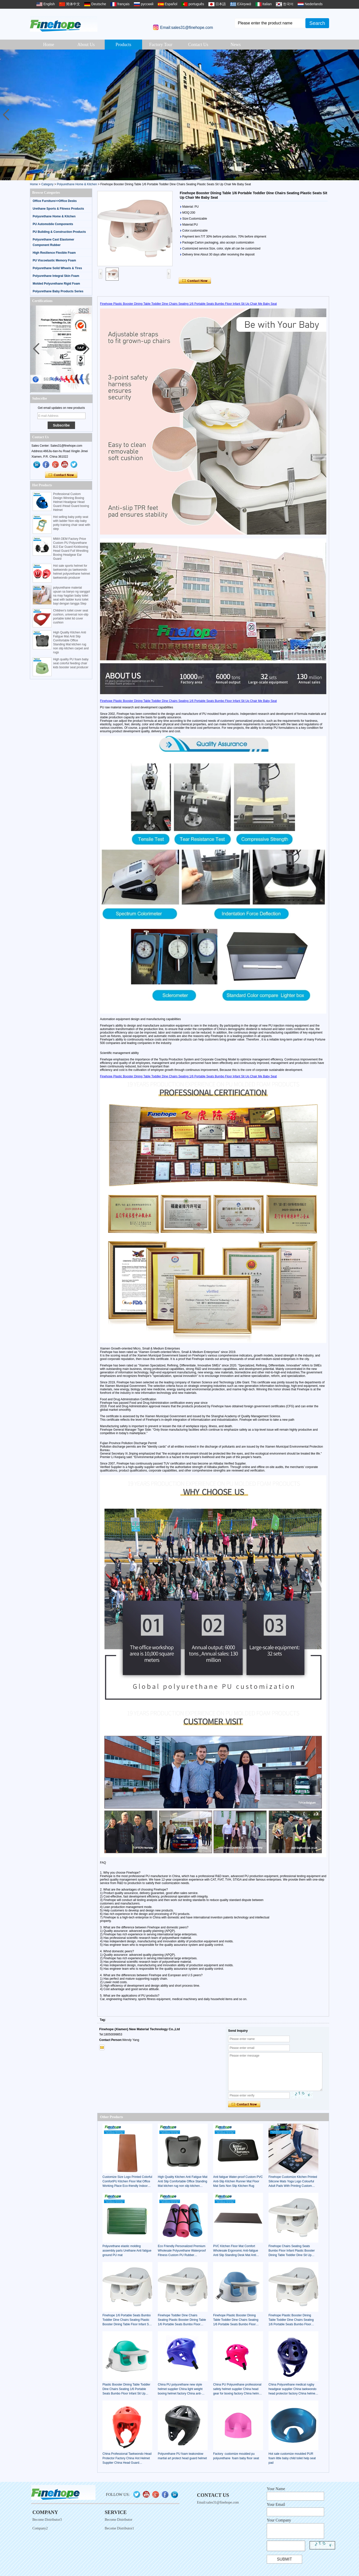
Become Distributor (118, 2519)
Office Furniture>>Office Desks (55, 201)
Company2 (40, 2528)
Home (48, 44)
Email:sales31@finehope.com (186, 27)
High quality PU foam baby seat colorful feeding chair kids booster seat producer (71, 663)
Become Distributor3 (47, 2519)
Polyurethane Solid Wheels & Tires (57, 268)
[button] (353, 115)
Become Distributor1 (119, 2528)
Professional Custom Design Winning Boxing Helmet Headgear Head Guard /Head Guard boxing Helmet (71, 502)
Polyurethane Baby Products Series (58, 291)
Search (317, 23)
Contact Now (61, 475)
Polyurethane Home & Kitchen (77, 184)
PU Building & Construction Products (59, 232)
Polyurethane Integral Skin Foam (56, 276)
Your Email (276, 2504)
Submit (284, 2559)
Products (123, 44)
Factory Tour (161, 44)
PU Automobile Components (53, 224)
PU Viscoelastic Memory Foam (54, 260)
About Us (86, 44)
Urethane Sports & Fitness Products (58, 208)
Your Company (279, 2520)
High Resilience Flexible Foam (54, 252)
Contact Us (198, 44)
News (236, 44)
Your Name (276, 2489)
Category (47, 184)
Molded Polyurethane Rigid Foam (56, 283)
